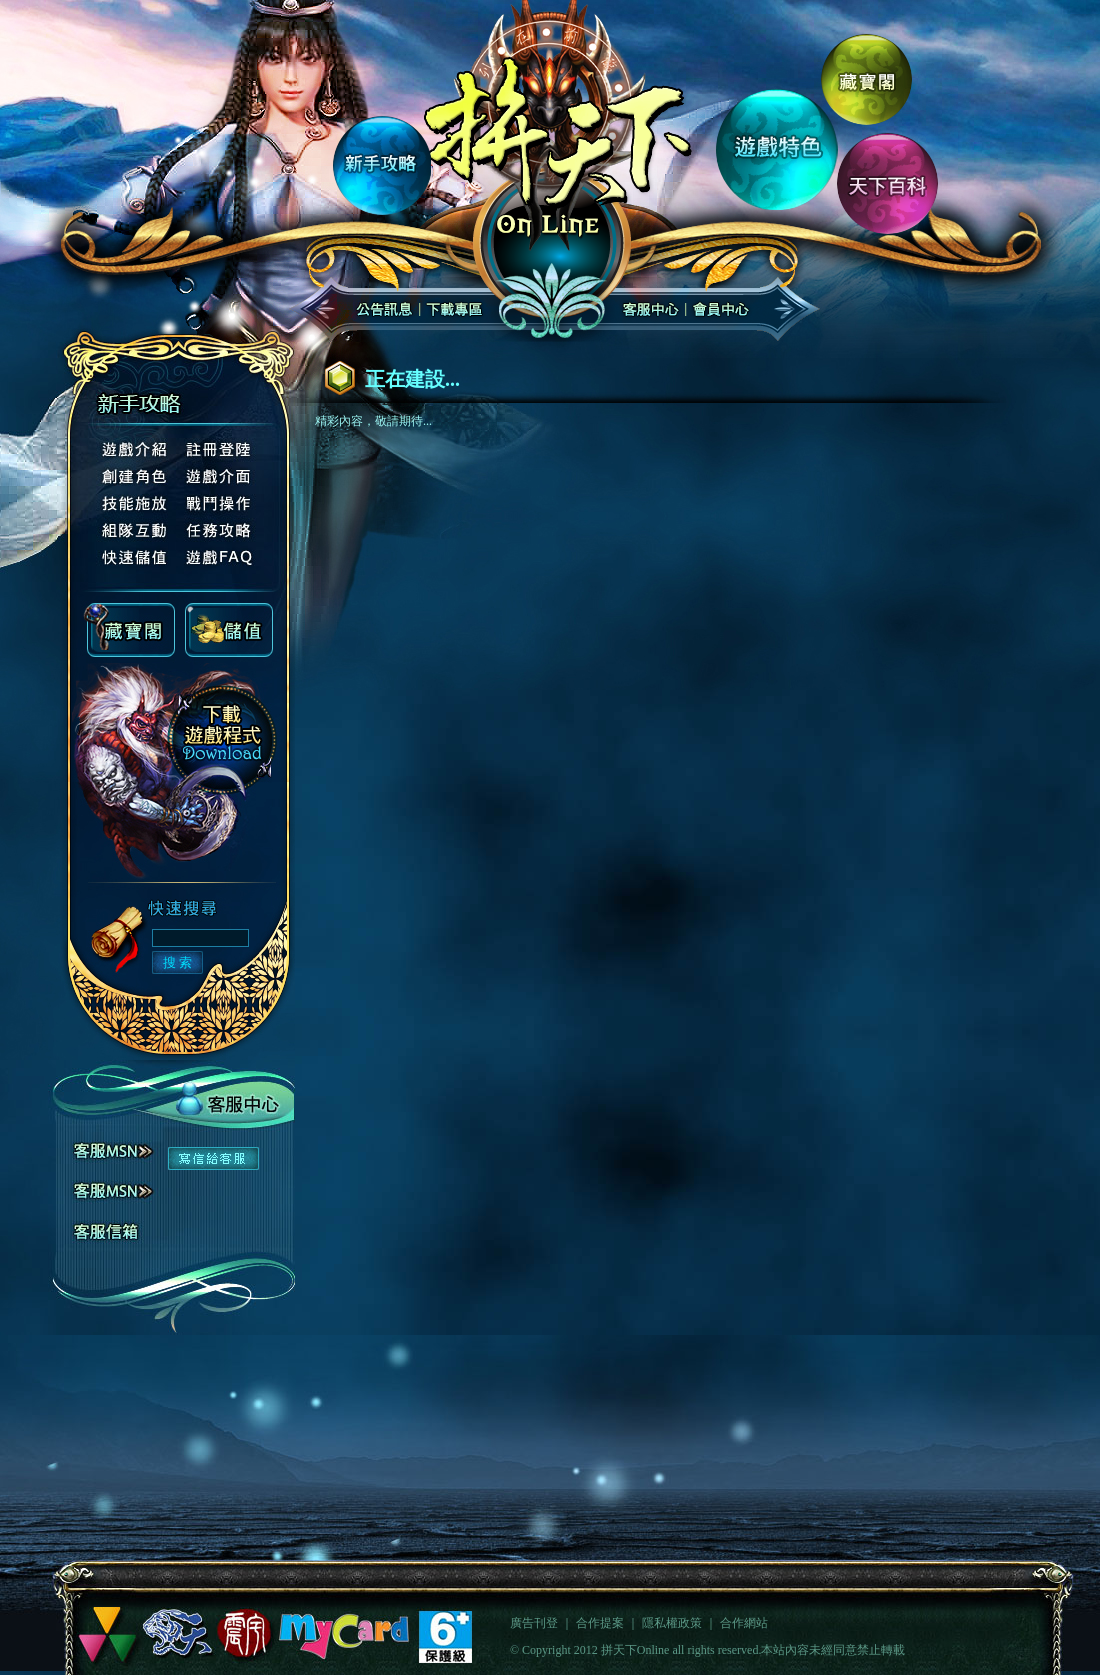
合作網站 (744, 1623)
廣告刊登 (534, 1623)
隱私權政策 (672, 1623)
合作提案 (600, 1623)
